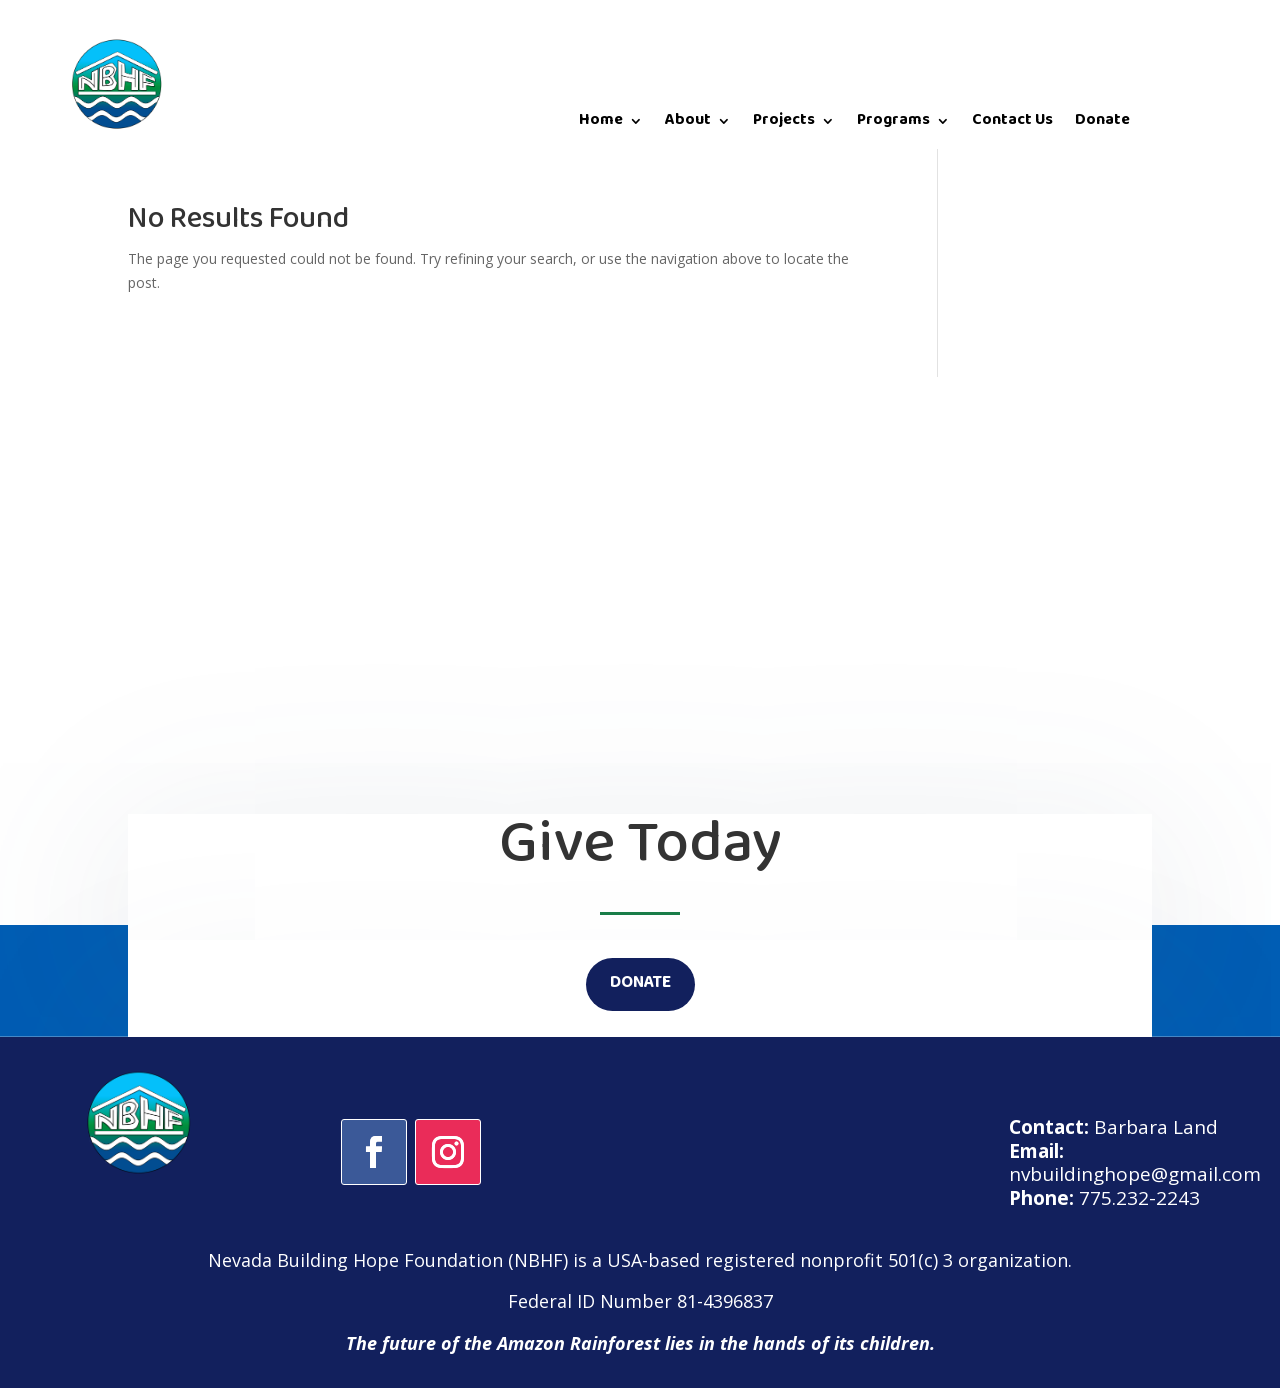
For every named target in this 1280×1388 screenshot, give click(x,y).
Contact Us (1012, 125)
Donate (1102, 125)
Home (601, 125)
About (688, 125)
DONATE (640, 984)
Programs (893, 125)
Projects (784, 125)
